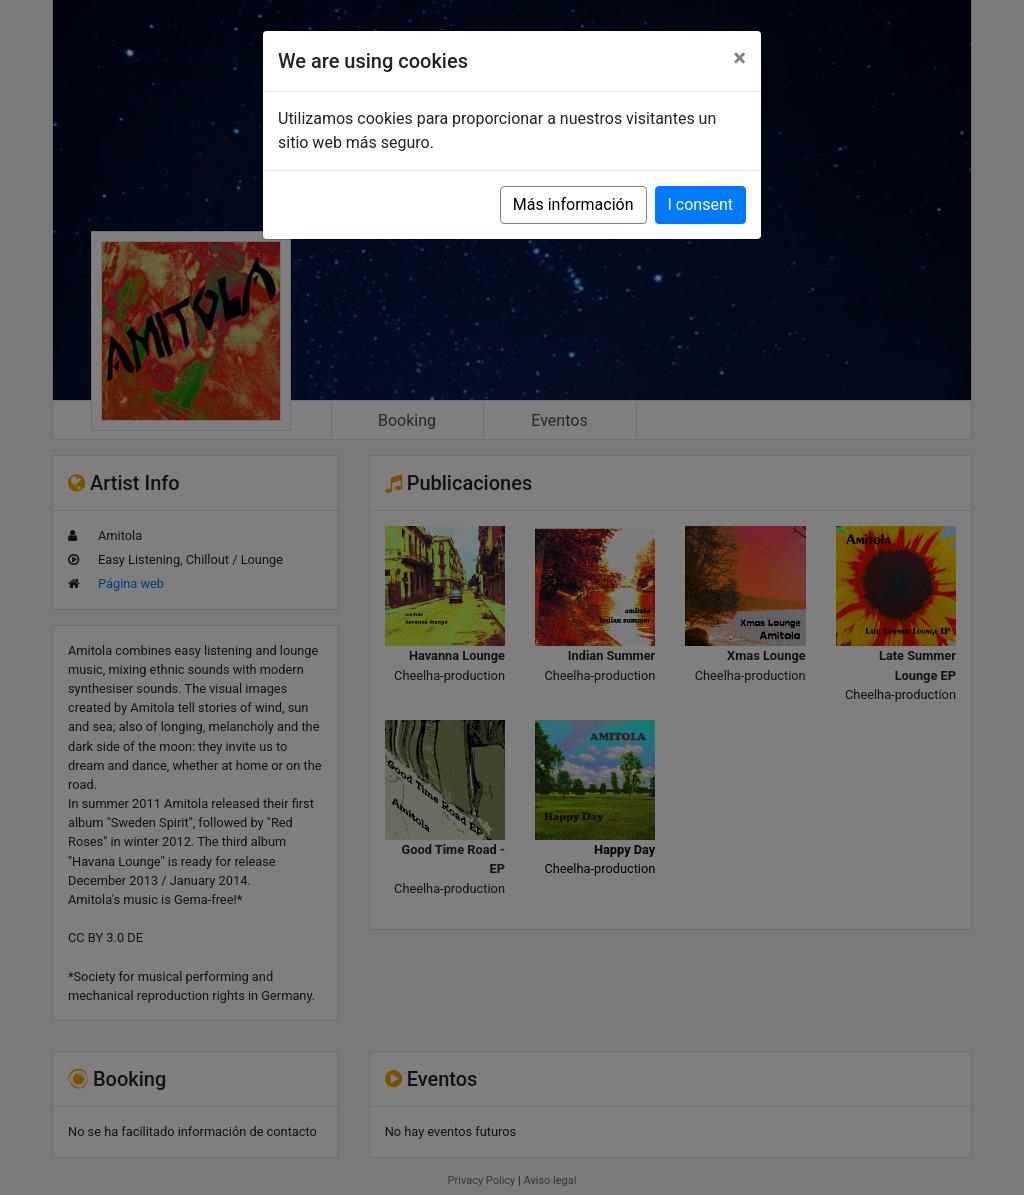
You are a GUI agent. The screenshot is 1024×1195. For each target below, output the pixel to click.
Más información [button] (573, 204)
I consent (700, 204)
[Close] (739, 58)
